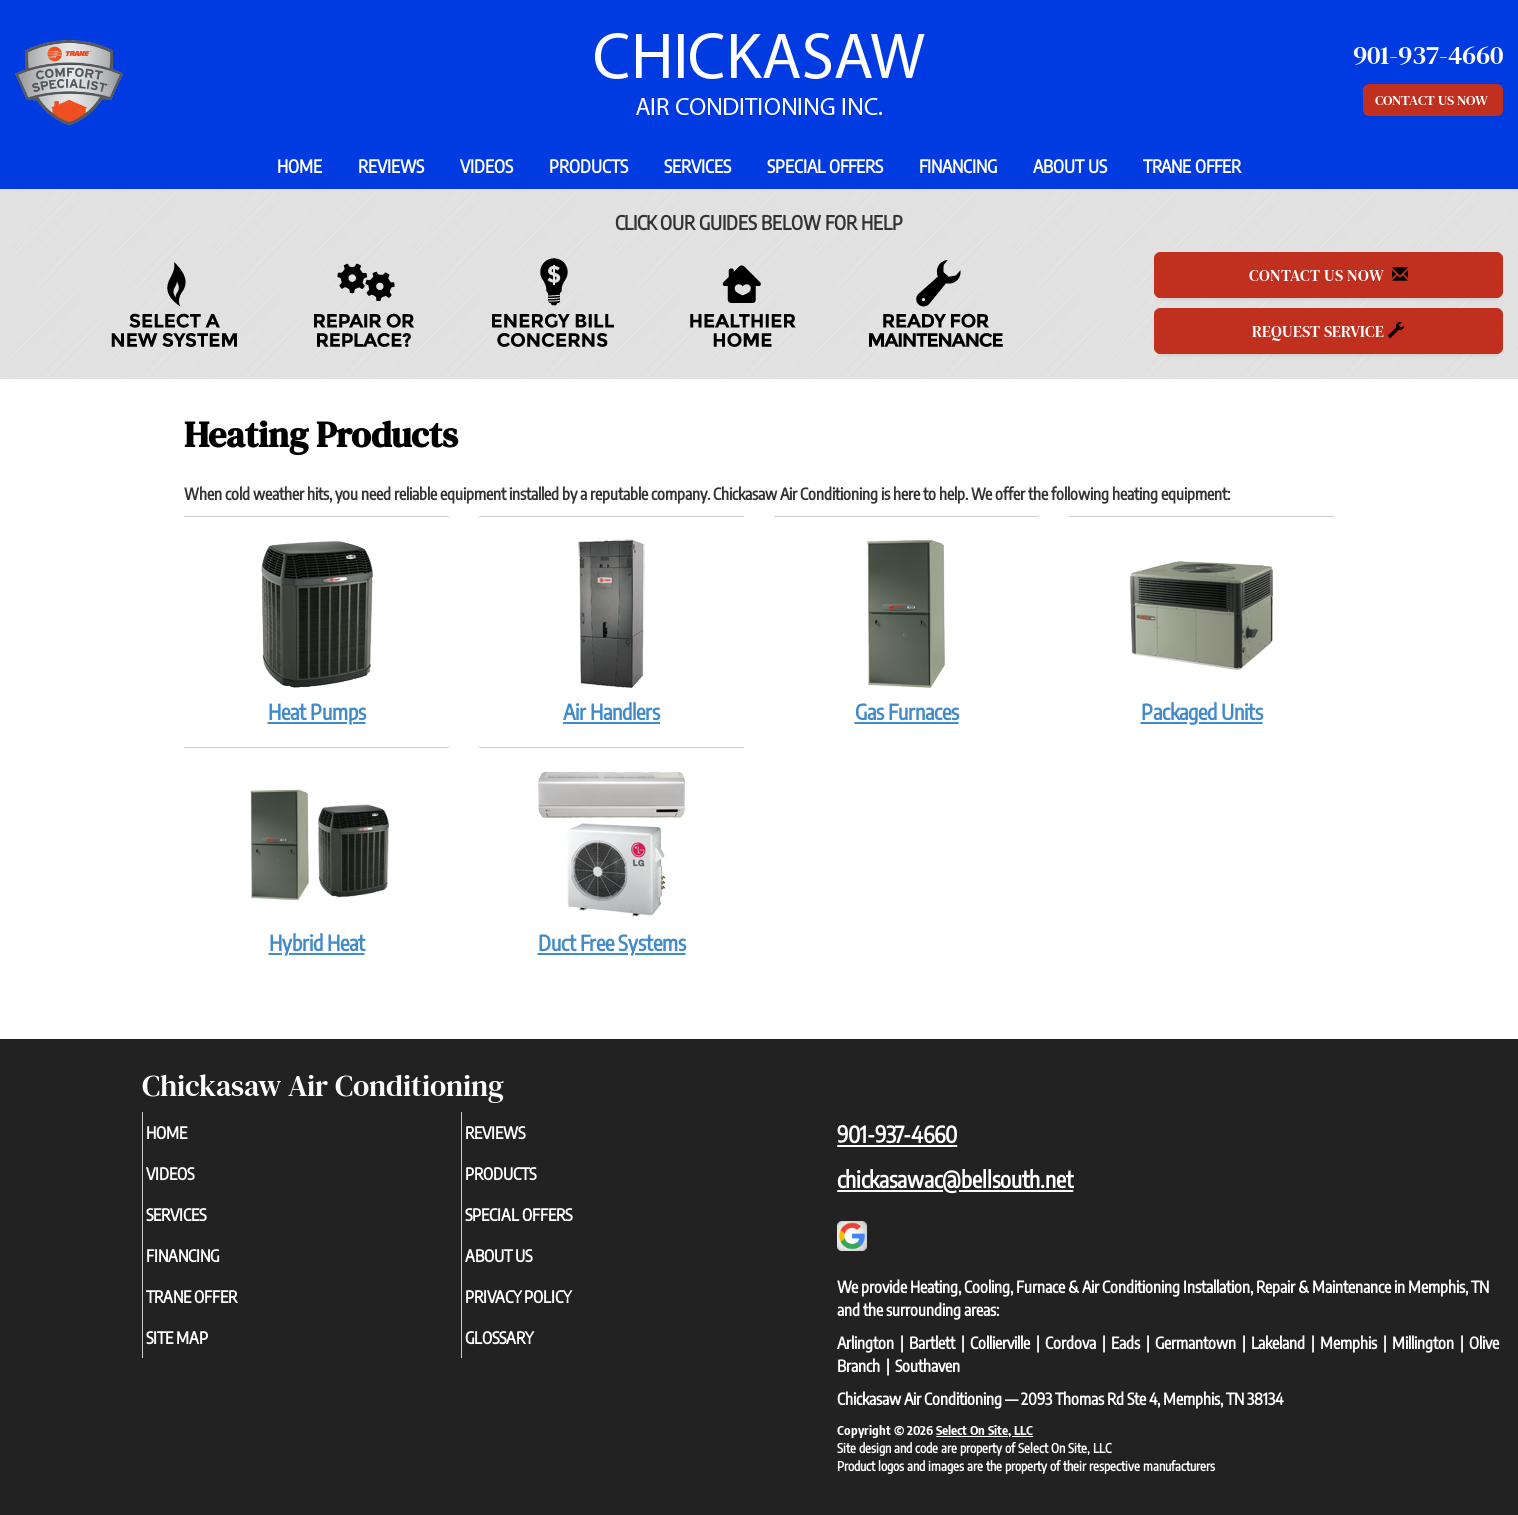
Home (299, 166)
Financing (958, 166)
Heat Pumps (316, 631)
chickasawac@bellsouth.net (955, 1179)
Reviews (391, 166)
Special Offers (825, 166)
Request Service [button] (1328, 331)
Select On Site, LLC (984, 1430)
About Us (1070, 166)
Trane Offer (1192, 166)
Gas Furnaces (906, 631)
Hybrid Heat (316, 862)
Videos (486, 166)
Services (697, 166)
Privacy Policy (554, 1310)
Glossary (532, 1354)
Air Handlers (611, 631)
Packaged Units (1201, 631)
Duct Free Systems (611, 862)
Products (588, 166)
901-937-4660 (897, 1134)
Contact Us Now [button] (1433, 100)
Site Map (210, 1354)
